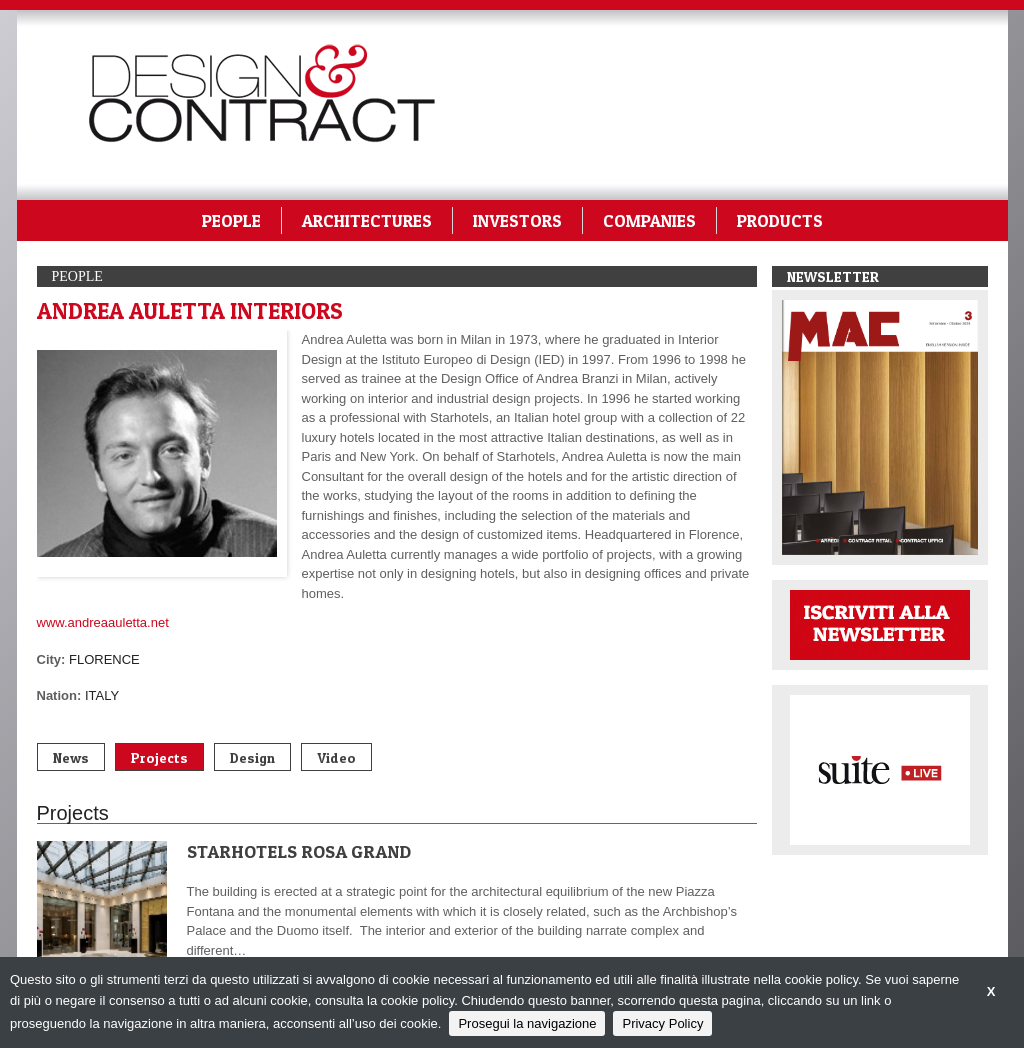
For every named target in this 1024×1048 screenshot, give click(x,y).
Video (336, 757)
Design (252, 757)
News (71, 757)
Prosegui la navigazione (527, 1023)
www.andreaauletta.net (103, 622)
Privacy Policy (662, 1023)
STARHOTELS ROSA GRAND (299, 851)
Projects (159, 757)
